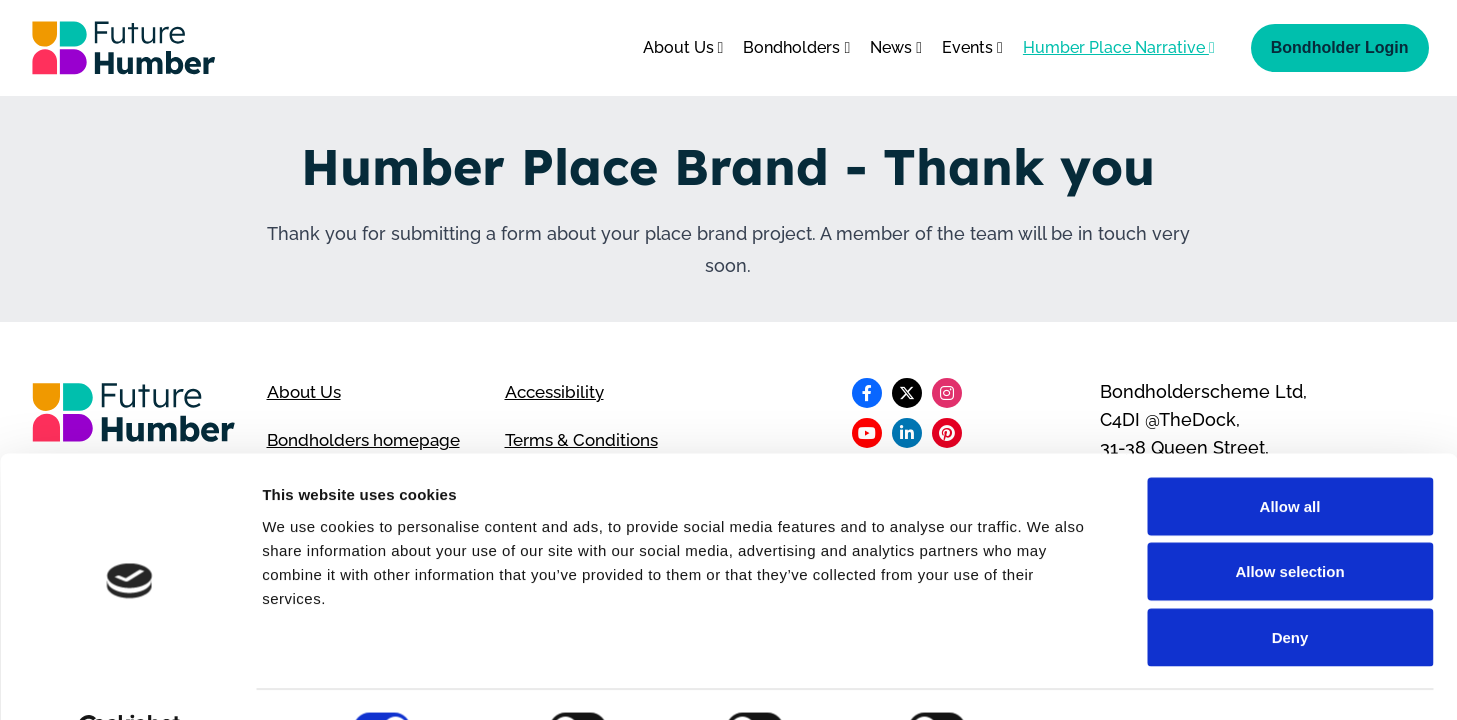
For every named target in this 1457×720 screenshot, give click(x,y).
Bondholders (796, 47)
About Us (683, 47)
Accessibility (557, 391)
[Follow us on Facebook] (867, 393)
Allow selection (1289, 523)
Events (972, 47)
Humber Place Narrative (1119, 47)
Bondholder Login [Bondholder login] (1340, 47)
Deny (1290, 588)
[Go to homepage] (124, 48)
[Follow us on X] (907, 393)
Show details (1049, 680)
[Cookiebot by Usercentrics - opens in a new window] (129, 681)
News (896, 47)
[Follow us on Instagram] (947, 393)
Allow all (1290, 457)
